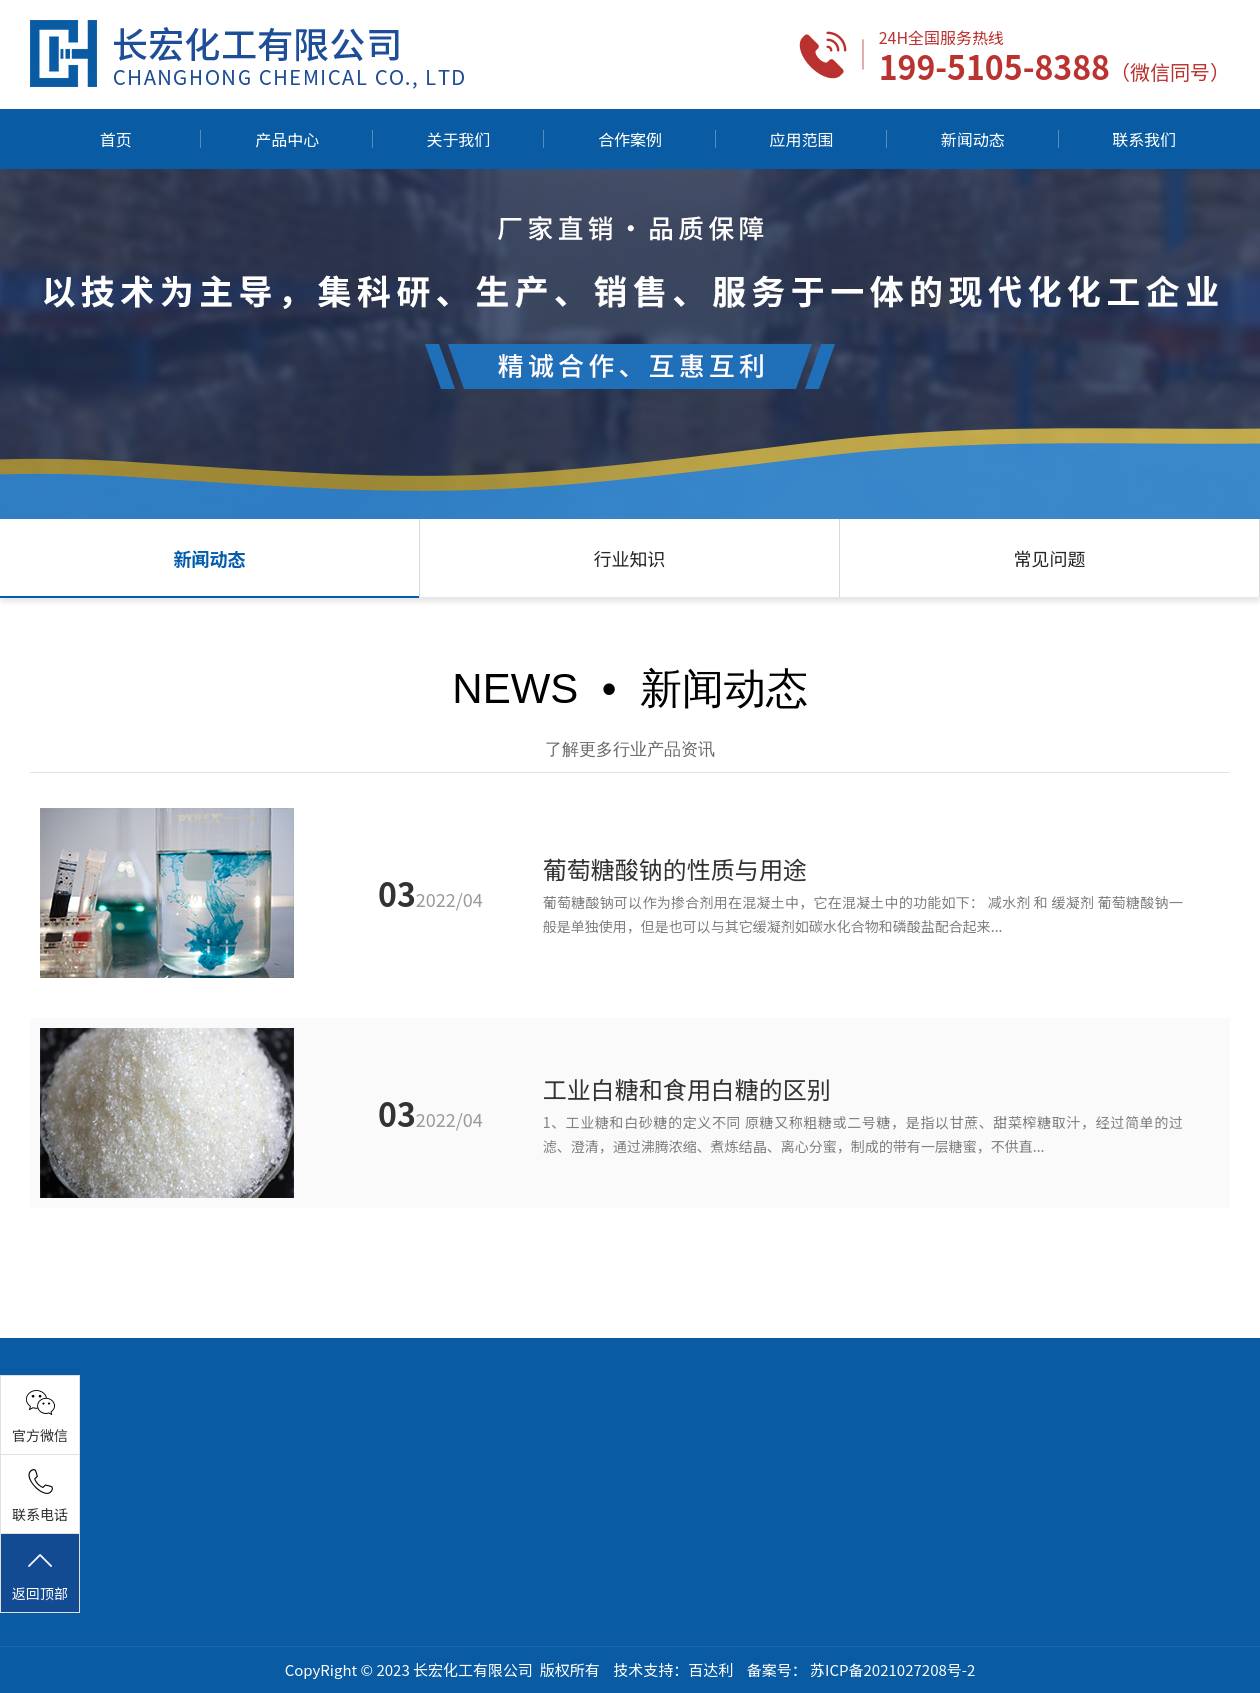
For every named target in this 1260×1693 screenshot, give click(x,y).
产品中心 (287, 139)
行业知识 (630, 558)
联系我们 (1144, 139)
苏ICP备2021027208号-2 (892, 1669)
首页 (116, 139)
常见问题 (1050, 558)
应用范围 (801, 139)
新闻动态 (973, 139)
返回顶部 (40, 1575)
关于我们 (459, 139)
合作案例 (630, 139)
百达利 (710, 1669)
